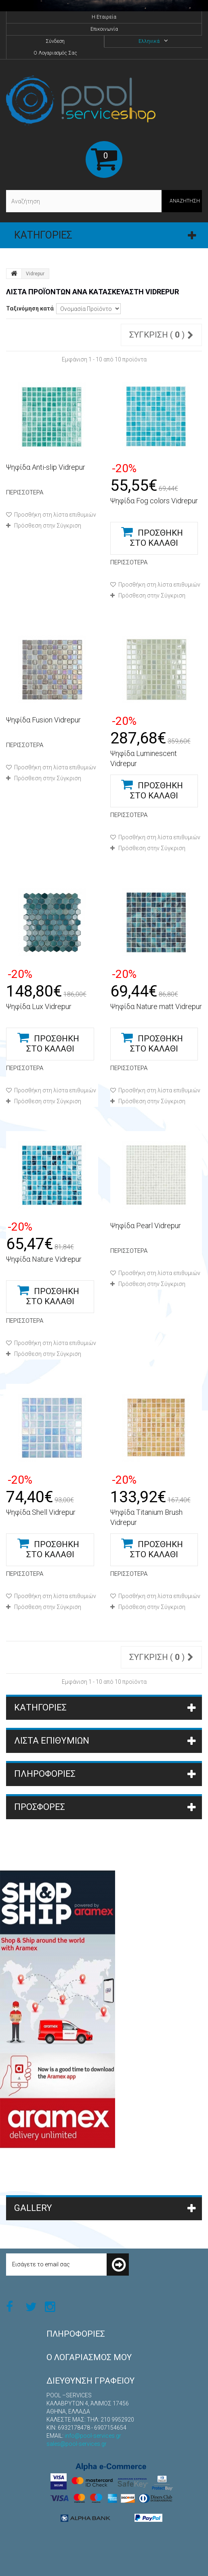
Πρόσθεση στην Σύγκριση (47, 525)
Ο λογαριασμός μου (89, 2357)
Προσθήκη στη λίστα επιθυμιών (54, 514)
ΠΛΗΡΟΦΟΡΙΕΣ (45, 1774)
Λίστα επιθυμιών (51, 1741)
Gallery (33, 2208)
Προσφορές (39, 1807)
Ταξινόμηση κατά (30, 308)
